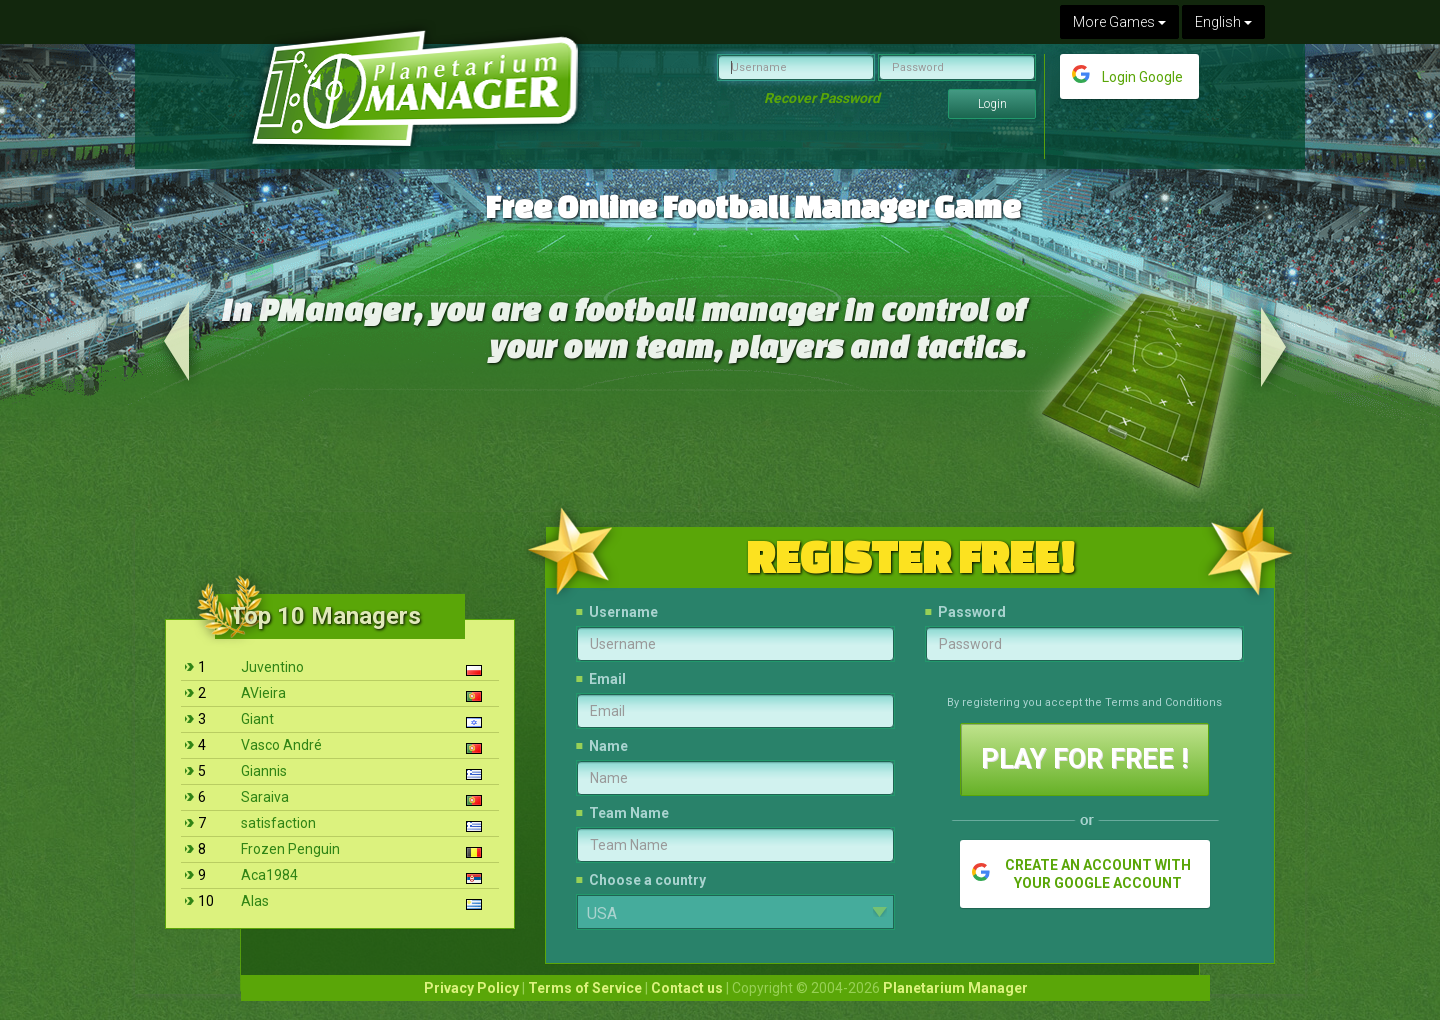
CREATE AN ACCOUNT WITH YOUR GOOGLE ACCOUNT (1098, 874)
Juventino (272, 667)
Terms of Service (585, 988)
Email (607, 679)
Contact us (687, 988)
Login (992, 104)
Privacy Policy (471, 988)
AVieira (263, 693)
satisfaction (278, 823)
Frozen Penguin (290, 849)
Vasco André (281, 745)
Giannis (264, 771)
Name (608, 746)
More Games (1119, 22)
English (1223, 22)
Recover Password (822, 98)
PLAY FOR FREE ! (1084, 759)
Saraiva (265, 797)
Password (972, 612)
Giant (257, 719)
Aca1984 (269, 875)
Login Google (1142, 77)
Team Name (629, 813)
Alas (255, 901)
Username (623, 612)
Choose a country (647, 880)
